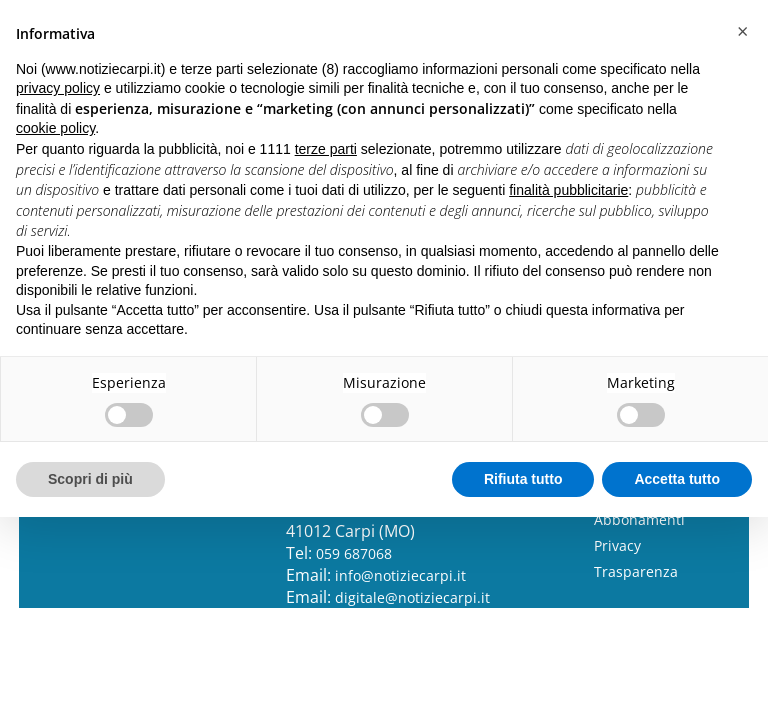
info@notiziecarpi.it (400, 575)
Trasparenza (636, 571)
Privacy (617, 545)
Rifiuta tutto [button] (523, 479)
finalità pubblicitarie (568, 190)
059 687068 (354, 553)
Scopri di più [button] (90, 479)
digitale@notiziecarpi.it (412, 597)
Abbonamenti (639, 519)
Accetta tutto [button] (677, 479)
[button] (742, 32)
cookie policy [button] (55, 128)
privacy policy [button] (58, 88)
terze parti (326, 149)
